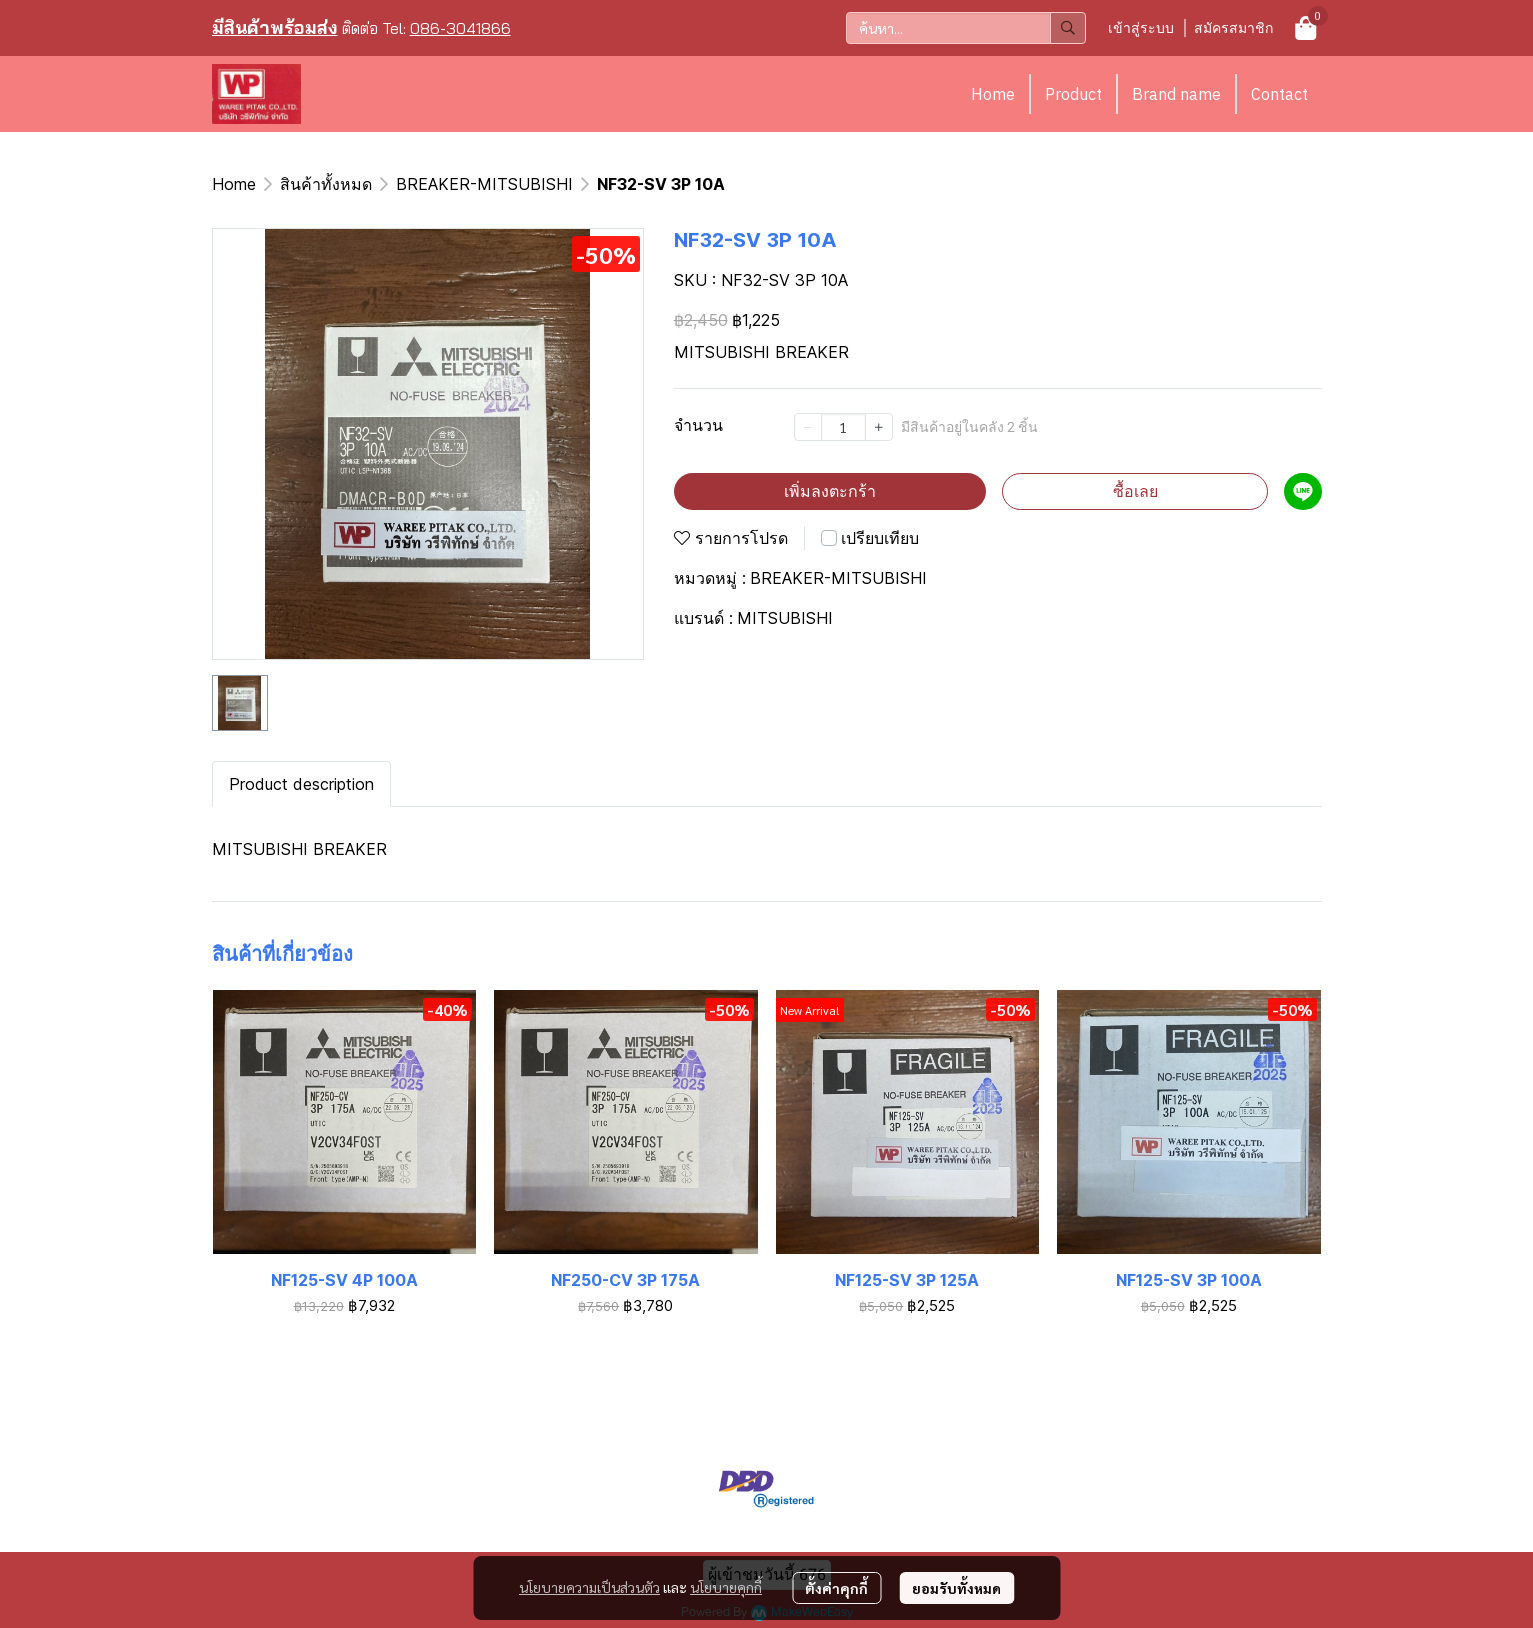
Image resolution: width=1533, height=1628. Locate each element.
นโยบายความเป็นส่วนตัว (589, 1587)
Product (1073, 94)
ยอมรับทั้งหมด (956, 1588)
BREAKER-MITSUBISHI (484, 184)
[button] (966, 28)
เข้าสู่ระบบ (1141, 27)
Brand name (1176, 94)
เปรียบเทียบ (880, 538)
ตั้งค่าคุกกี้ (836, 1588)
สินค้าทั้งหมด (326, 184)
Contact (1279, 94)
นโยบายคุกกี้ (726, 1587)
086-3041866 (460, 28)
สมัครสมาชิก (1233, 27)
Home (993, 94)
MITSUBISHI (785, 618)
